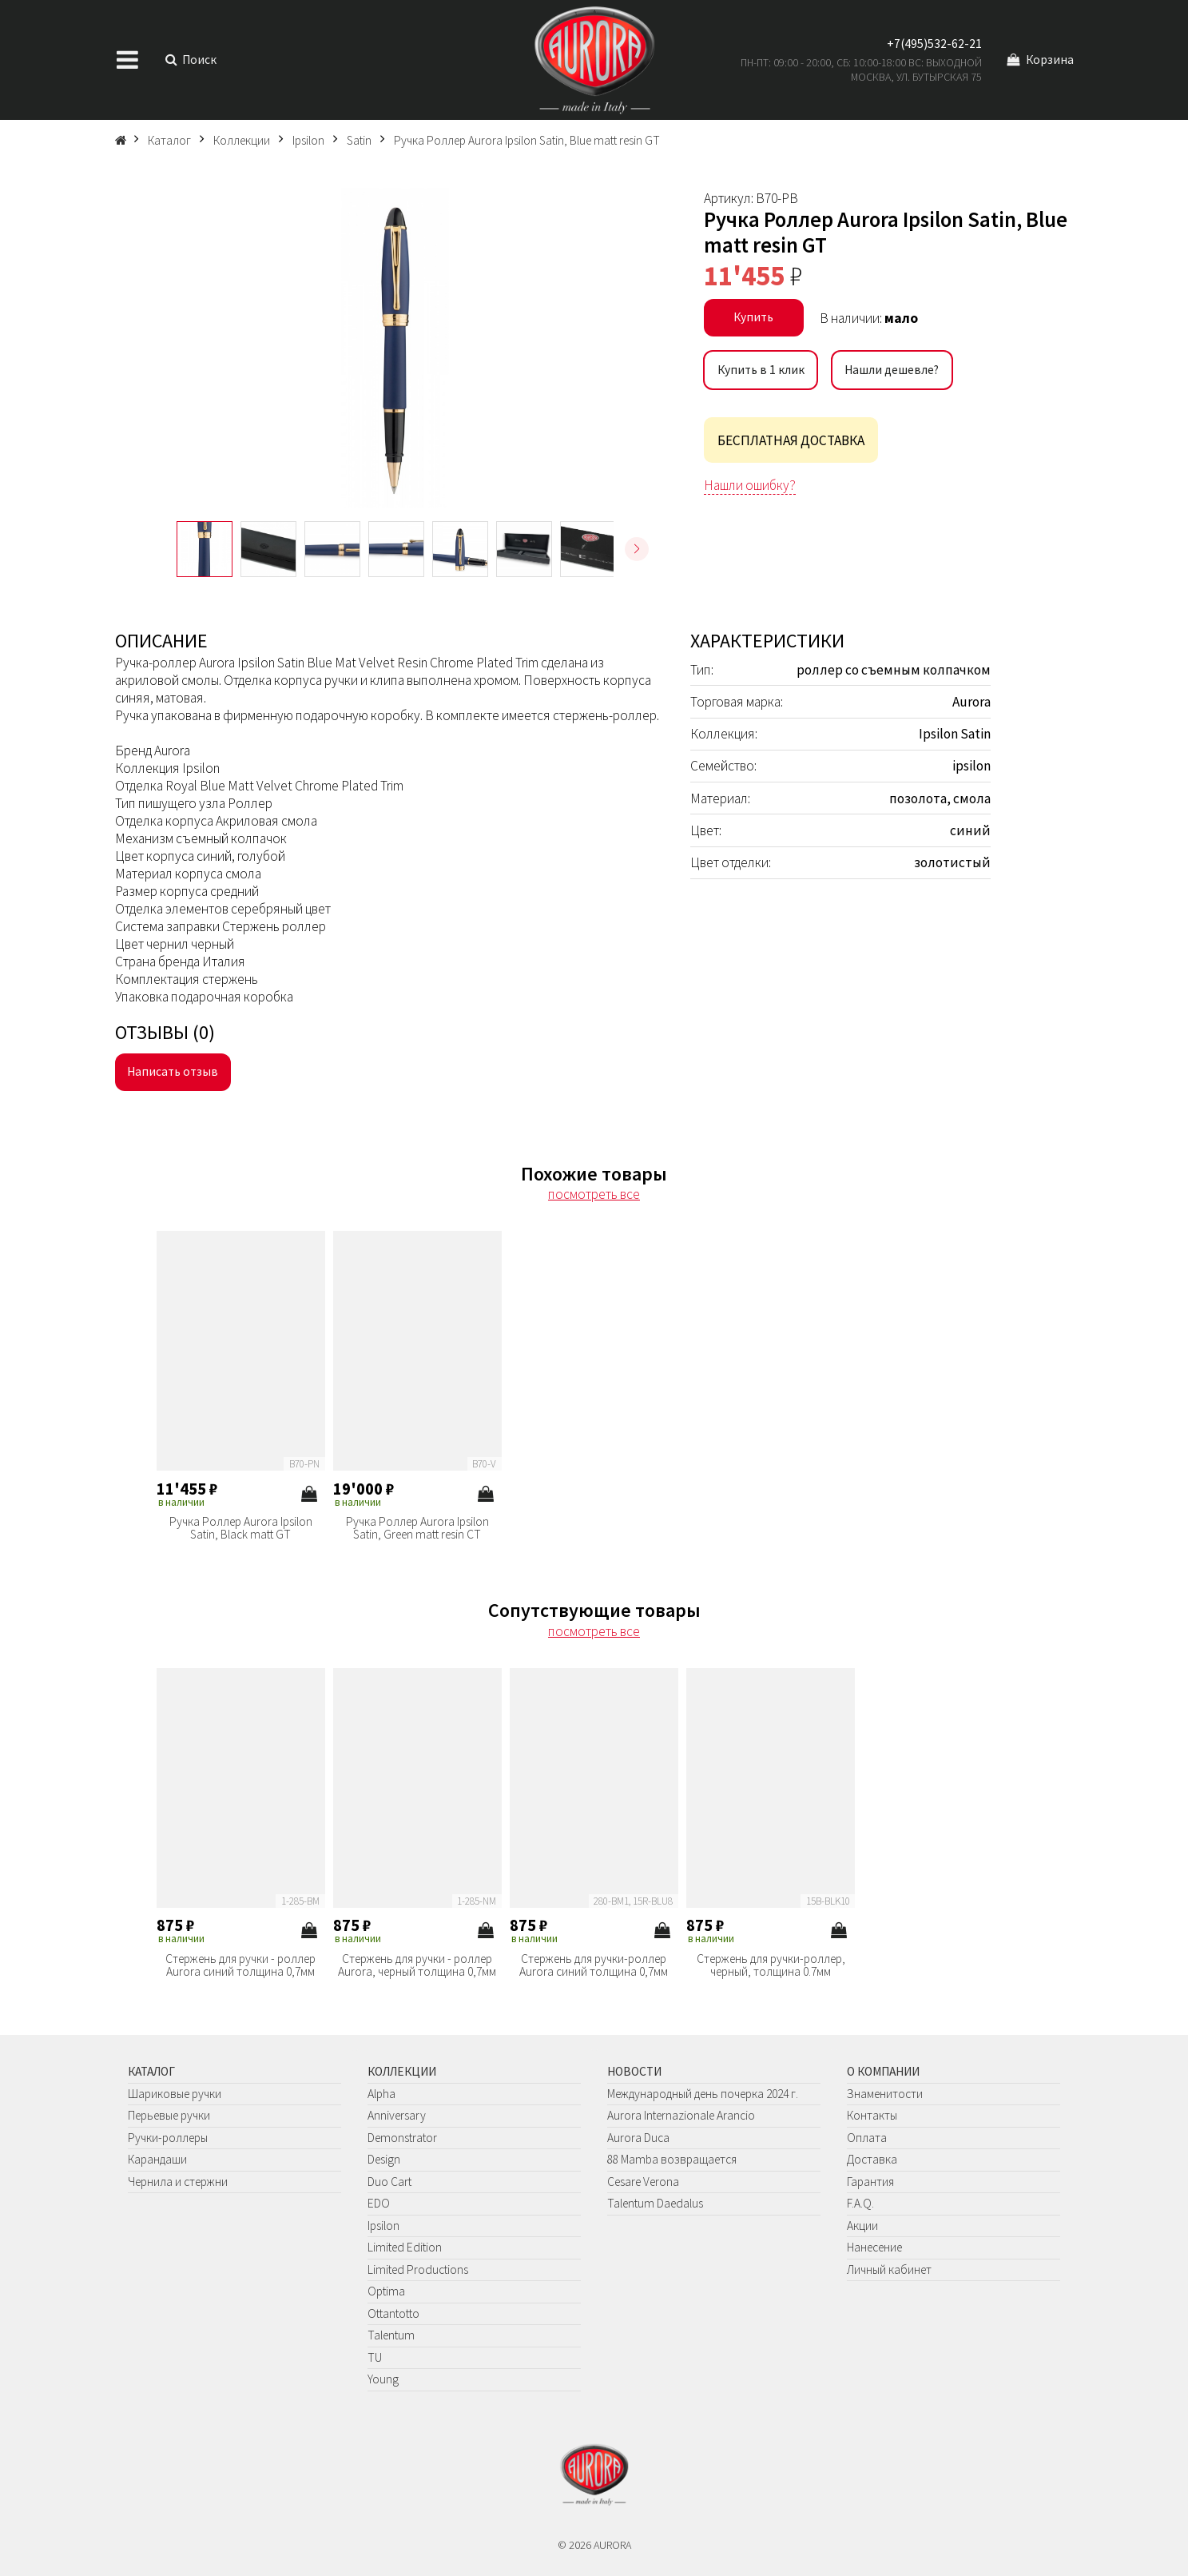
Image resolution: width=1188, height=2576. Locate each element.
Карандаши (157, 2159)
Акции (862, 2225)
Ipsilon (383, 2225)
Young (383, 2379)
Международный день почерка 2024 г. (702, 2093)
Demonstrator (402, 2137)
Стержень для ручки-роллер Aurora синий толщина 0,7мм (593, 1965)
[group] (396, 348)
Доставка (872, 2159)
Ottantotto (393, 2313)
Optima (386, 2291)
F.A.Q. (860, 2203)
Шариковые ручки (174, 2093)
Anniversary (397, 2115)
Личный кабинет (889, 2269)
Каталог (151, 2071)
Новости (634, 2071)
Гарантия (870, 2181)
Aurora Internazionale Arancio (681, 2115)
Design (384, 2159)
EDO (379, 2203)
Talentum (391, 2335)
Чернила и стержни (178, 2181)
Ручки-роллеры (168, 2137)
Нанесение (874, 2247)
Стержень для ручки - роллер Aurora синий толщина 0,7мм (240, 1965)
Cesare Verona (643, 2181)
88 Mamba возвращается (672, 2159)
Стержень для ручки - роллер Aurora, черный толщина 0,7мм (417, 1965)
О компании (883, 2071)
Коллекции (402, 2071)
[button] (637, 549)
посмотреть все (594, 1194)
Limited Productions (418, 2269)
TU (375, 2357)
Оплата (867, 2137)
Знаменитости (885, 2093)
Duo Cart (389, 2181)
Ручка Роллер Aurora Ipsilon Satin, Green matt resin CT (417, 1527)
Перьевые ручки (169, 2115)
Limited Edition (405, 2247)
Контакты (872, 2115)
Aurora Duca (638, 2137)
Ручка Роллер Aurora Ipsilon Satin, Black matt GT (240, 1527)
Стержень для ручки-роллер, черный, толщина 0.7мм (771, 1965)
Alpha (381, 2093)
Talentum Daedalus (655, 2203)
